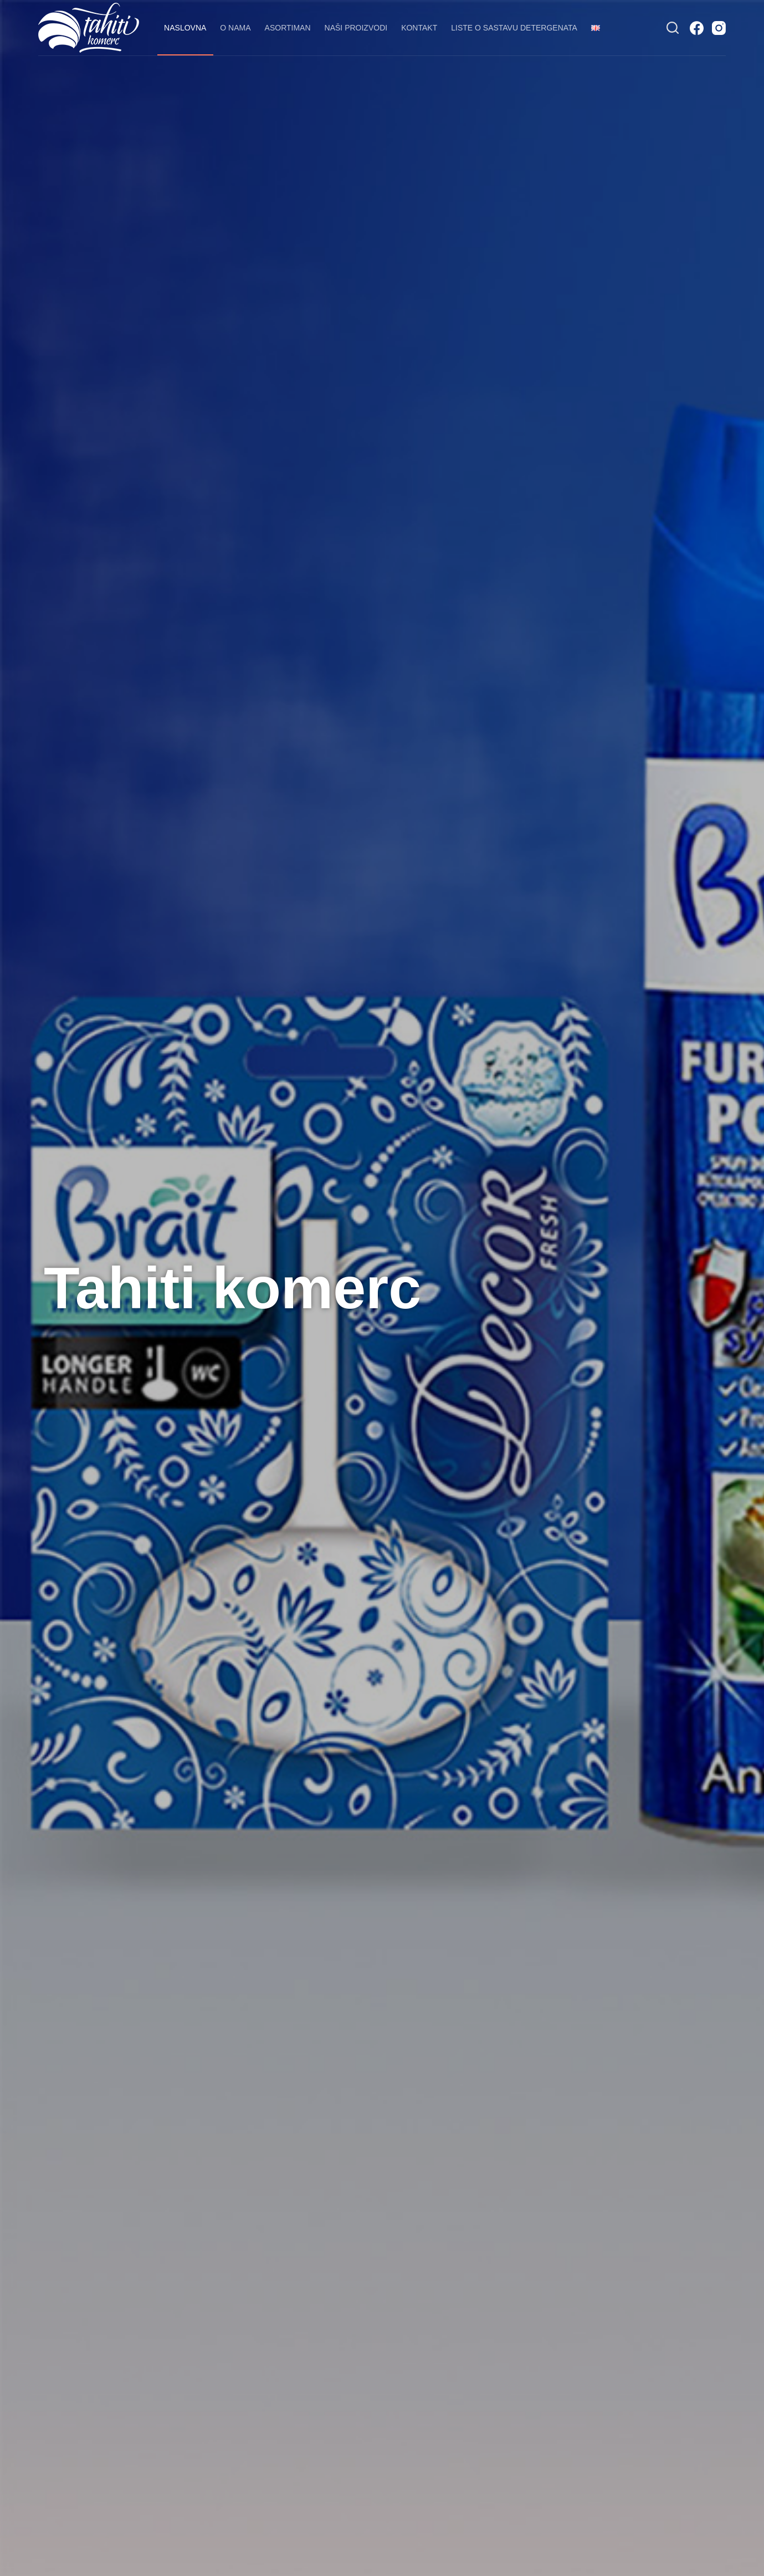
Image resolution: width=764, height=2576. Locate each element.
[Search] (672, 28)
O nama (235, 27)
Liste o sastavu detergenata (514, 27)
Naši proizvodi (356, 27)
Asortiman (288, 27)
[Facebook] (697, 28)
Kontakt (419, 27)
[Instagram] (719, 28)
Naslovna (185, 27)
